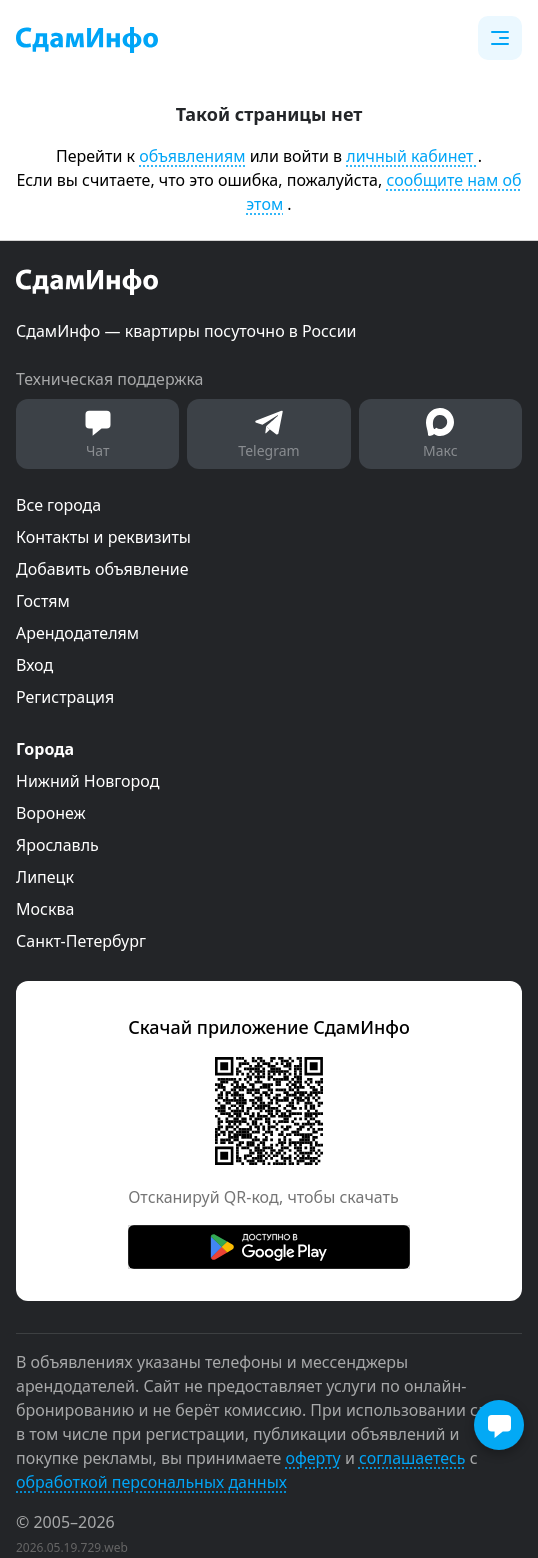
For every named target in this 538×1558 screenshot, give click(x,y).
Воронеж (51, 813)
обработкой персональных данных (151, 1482)
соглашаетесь (412, 1458)
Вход (34, 665)
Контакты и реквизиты (103, 537)
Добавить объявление (102, 569)
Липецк (45, 877)
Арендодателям (77, 633)
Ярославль (57, 845)
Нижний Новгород (87, 781)
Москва (45, 909)
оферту (312, 1458)
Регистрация (65, 697)
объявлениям (192, 156)
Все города (58, 505)
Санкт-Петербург (81, 941)
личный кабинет (411, 156)
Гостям (43, 601)
